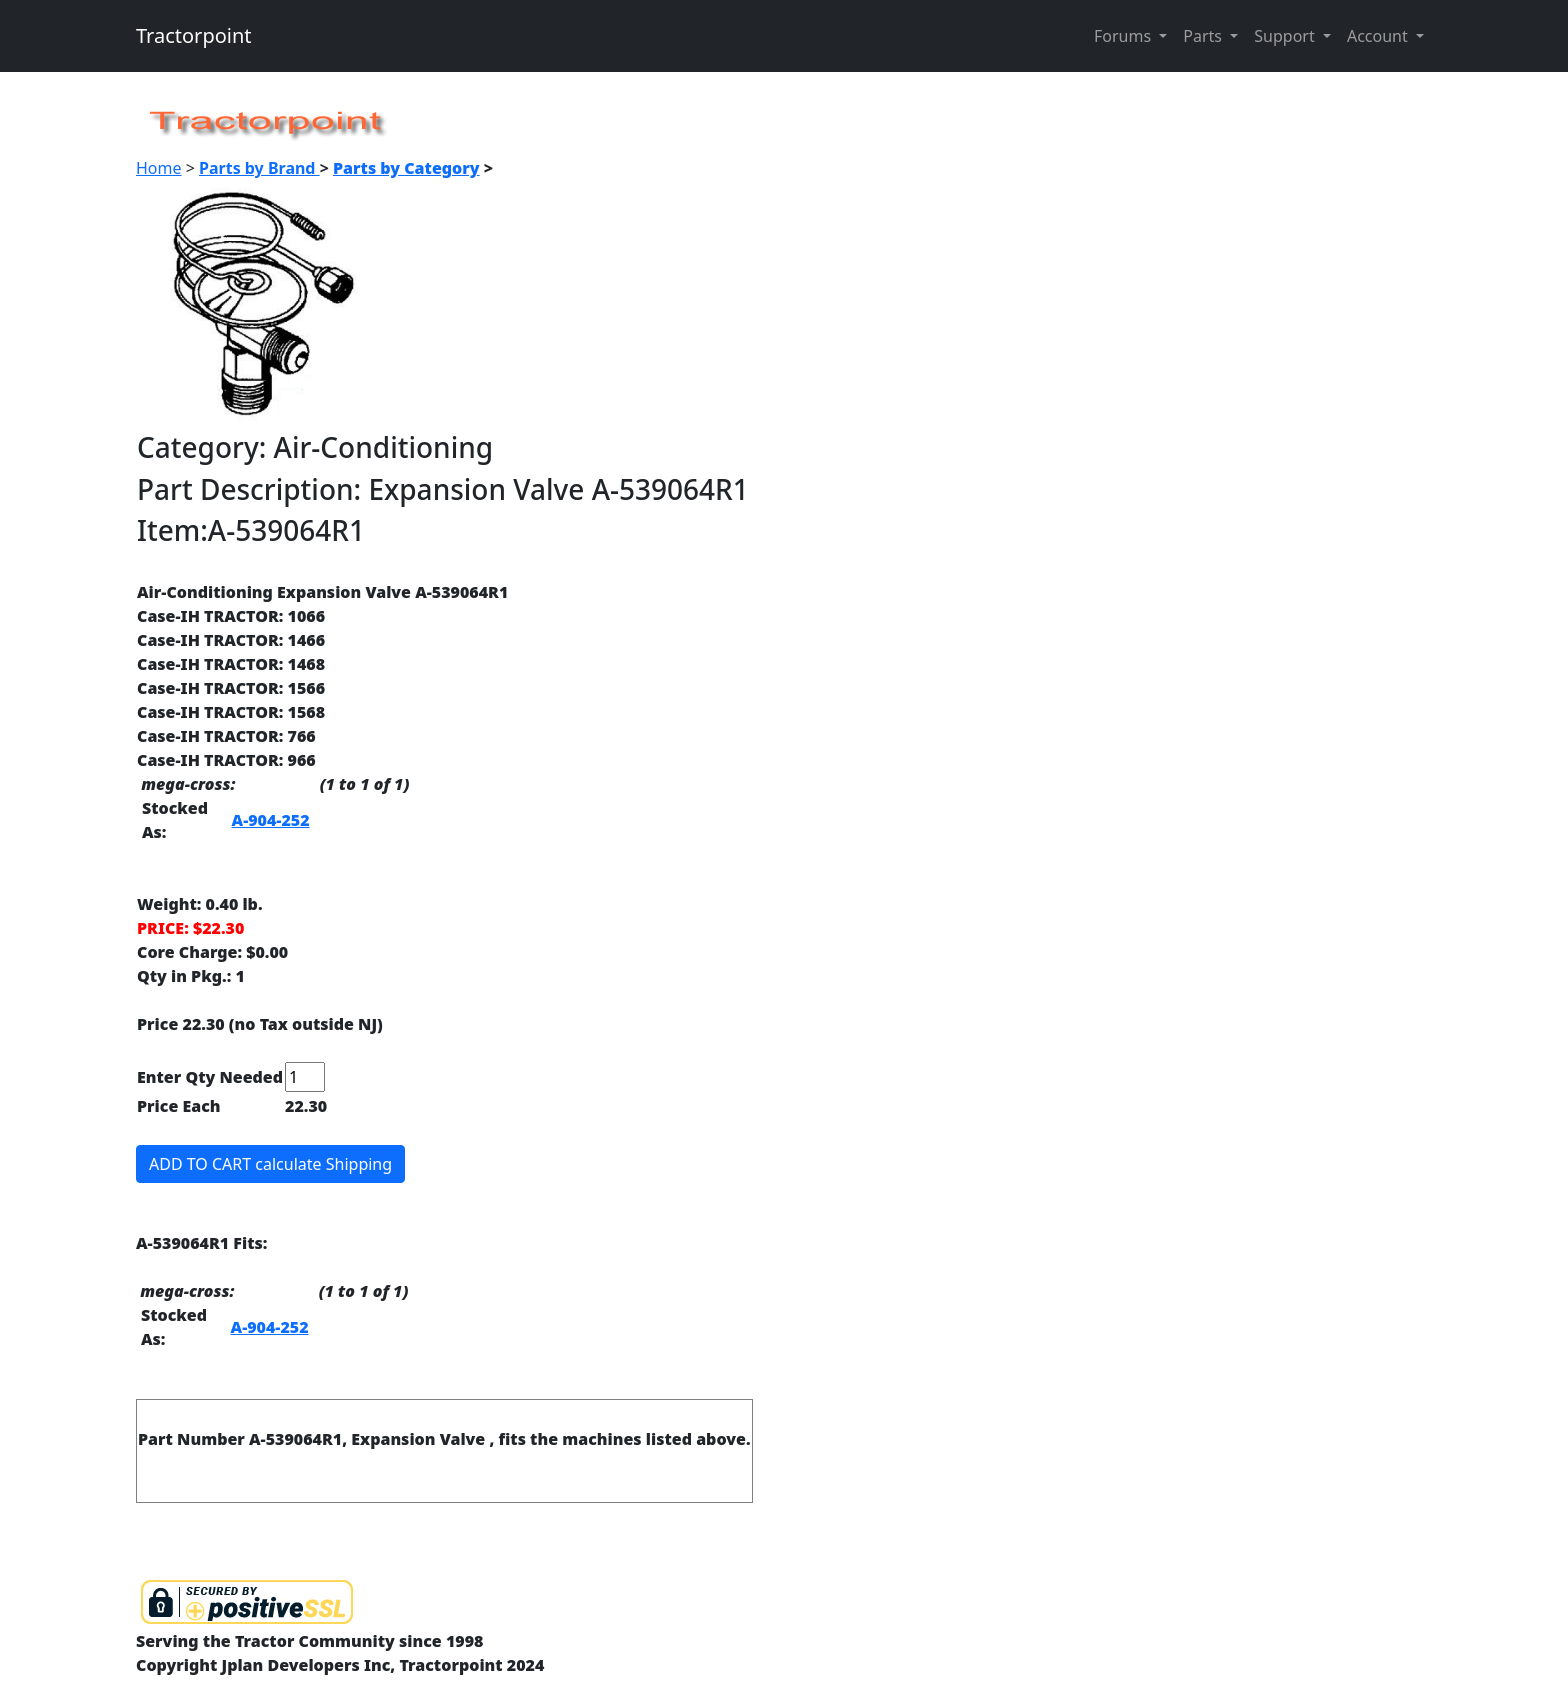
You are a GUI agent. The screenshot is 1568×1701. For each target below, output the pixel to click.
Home (159, 168)
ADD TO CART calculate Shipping (270, 1164)
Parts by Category (406, 168)
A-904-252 (271, 820)
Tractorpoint (194, 35)
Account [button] (1379, 36)
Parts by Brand (259, 168)
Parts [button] (1204, 36)
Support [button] (1286, 36)
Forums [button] (1124, 36)
